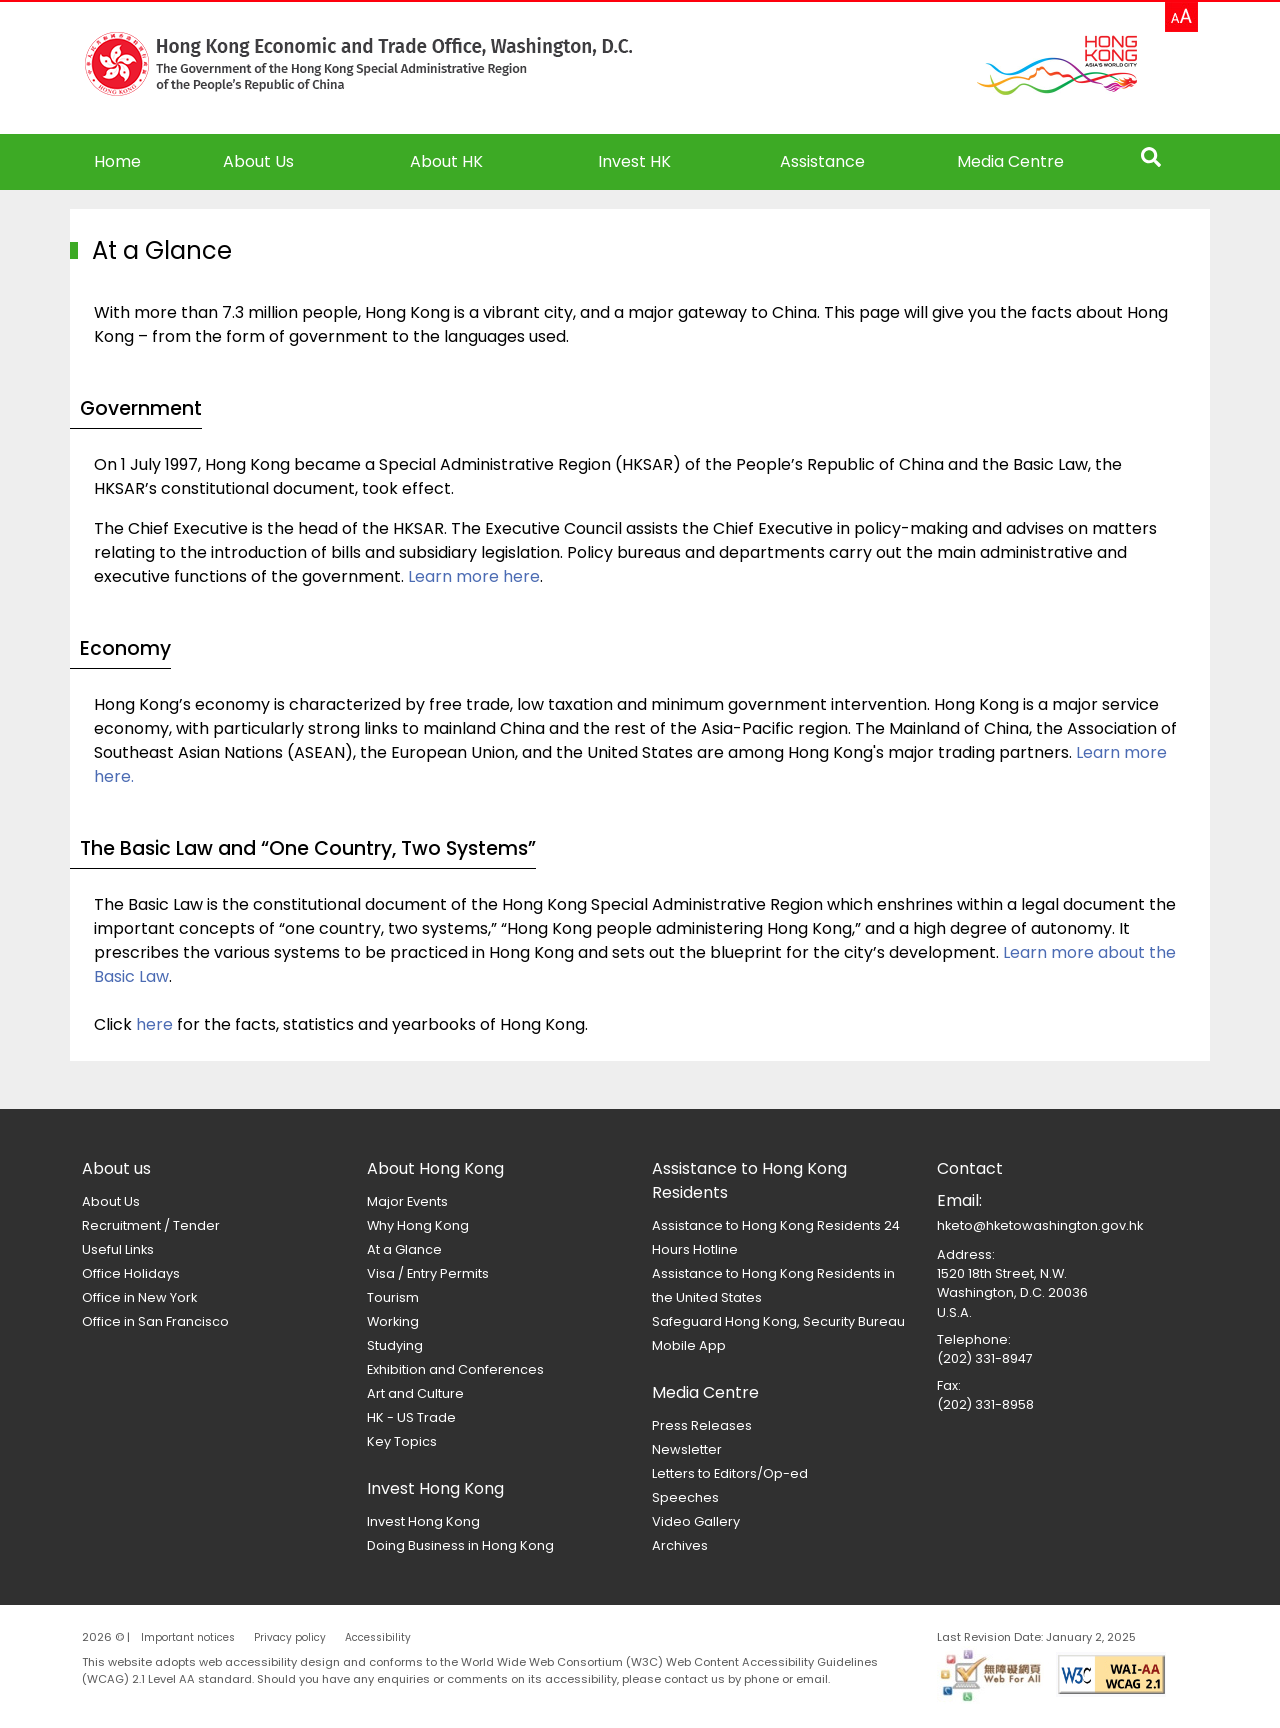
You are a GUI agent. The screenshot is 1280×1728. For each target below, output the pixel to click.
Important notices (188, 1637)
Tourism (393, 1297)
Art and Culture (415, 1393)
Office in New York (139, 1297)
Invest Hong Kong (423, 1521)
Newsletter (687, 1449)
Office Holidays (131, 1273)
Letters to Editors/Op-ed (730, 1473)
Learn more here (474, 576)
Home (117, 161)
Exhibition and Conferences (455, 1369)
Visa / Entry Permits (428, 1273)
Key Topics (402, 1441)
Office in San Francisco (155, 1321)
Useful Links (118, 1249)
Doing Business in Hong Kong (460, 1545)
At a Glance (404, 1249)
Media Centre (1010, 161)
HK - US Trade (411, 1417)
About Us (111, 1201)
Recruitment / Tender (151, 1225)
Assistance (822, 161)
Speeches (685, 1497)
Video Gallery (696, 1521)
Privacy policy (290, 1637)
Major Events (407, 1201)
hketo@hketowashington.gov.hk (1040, 1225)
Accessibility (378, 1637)
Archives (680, 1545)
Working (393, 1321)
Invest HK (634, 161)
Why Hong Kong (418, 1225)
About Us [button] (258, 161)
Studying (395, 1345)
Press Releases (702, 1425)
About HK (446, 161)
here (154, 1024)
